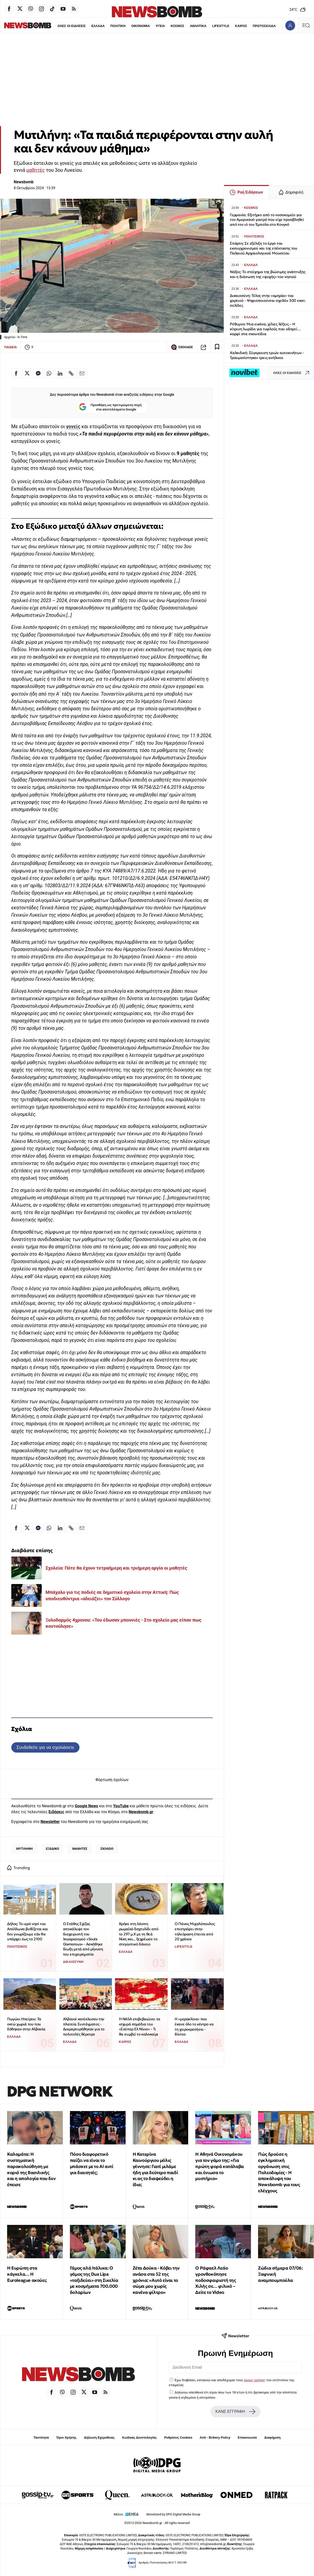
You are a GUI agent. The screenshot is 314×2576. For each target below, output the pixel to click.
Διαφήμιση (272, 2437)
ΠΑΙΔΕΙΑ (10, 347)
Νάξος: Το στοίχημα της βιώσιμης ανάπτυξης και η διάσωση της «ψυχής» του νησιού (267, 274)
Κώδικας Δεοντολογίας (139, 2437)
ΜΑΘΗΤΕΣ (79, 1848)
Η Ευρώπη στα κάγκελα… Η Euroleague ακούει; (27, 2274)
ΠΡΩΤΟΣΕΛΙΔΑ (254, 26)
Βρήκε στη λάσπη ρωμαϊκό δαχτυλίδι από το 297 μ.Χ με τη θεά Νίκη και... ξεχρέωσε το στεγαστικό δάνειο (138, 1933)
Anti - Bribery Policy (215, 2437)
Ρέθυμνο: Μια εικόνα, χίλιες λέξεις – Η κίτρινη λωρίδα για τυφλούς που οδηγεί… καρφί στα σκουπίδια (265, 329)
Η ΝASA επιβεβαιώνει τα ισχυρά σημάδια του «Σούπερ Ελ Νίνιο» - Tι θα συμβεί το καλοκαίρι (139, 2026)
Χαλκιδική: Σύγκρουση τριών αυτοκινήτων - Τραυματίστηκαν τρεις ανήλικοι (267, 355)
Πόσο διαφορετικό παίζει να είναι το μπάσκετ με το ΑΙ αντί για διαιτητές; (91, 2163)
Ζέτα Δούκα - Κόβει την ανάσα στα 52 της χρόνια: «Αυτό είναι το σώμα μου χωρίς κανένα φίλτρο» (156, 2280)
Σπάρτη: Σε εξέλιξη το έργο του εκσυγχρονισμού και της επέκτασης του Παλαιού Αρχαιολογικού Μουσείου (263, 248)
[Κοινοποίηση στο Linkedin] (60, 373)
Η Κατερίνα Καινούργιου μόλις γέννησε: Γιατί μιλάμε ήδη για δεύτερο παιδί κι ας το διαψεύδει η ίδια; (155, 2169)
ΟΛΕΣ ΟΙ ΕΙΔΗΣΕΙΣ (62, 26)
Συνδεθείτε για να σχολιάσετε (45, 1747)
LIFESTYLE (211, 26)
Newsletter (50, 1821)
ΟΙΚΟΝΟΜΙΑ (130, 26)
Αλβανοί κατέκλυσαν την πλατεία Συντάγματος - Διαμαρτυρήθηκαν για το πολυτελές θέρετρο (84, 2026)
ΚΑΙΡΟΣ (231, 26)
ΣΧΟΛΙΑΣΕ (182, 347)
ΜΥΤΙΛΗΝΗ (24, 1848)
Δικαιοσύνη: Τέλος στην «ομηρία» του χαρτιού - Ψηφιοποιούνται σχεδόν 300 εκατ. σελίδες (268, 300)
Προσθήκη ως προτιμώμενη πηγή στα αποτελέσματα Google (110, 407)
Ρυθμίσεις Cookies (178, 2437)
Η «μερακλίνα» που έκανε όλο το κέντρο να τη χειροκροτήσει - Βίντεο (194, 2026)
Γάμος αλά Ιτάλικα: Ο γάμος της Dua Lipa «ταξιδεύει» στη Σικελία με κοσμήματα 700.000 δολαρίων (94, 2280)
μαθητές (35, 170)
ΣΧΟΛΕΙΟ (106, 1848)
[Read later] (217, 347)
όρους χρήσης (254, 2380)
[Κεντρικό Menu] (306, 25)
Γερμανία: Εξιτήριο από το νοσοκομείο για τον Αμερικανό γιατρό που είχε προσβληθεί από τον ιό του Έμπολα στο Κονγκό (267, 219)
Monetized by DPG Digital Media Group (173, 2514)
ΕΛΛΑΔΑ (88, 26)
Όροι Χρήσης (66, 2437)
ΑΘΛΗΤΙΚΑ (188, 26)
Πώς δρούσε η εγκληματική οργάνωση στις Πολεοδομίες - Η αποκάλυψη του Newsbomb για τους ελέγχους (279, 2172)
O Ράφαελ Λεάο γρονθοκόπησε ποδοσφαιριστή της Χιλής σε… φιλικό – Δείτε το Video (215, 2280)
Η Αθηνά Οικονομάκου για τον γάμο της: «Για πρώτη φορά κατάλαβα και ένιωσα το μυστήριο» (219, 2166)
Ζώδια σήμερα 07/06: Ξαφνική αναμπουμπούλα (280, 2274)
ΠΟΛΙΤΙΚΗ (108, 26)
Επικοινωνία (247, 2437)
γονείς (73, 426)
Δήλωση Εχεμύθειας (99, 2437)
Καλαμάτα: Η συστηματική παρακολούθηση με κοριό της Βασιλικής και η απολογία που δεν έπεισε (31, 2169)
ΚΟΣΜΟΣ (167, 26)
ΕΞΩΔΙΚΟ (52, 1848)
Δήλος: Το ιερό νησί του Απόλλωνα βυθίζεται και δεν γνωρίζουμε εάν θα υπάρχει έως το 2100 (27, 1931)
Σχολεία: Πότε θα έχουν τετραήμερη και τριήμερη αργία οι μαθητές (116, 1568)
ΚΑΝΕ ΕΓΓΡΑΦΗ (235, 2411)
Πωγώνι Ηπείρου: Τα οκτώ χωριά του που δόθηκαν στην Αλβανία (26, 2024)
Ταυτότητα (41, 2437)
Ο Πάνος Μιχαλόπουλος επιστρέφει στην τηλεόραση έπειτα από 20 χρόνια (195, 1931)
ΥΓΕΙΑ (150, 26)
